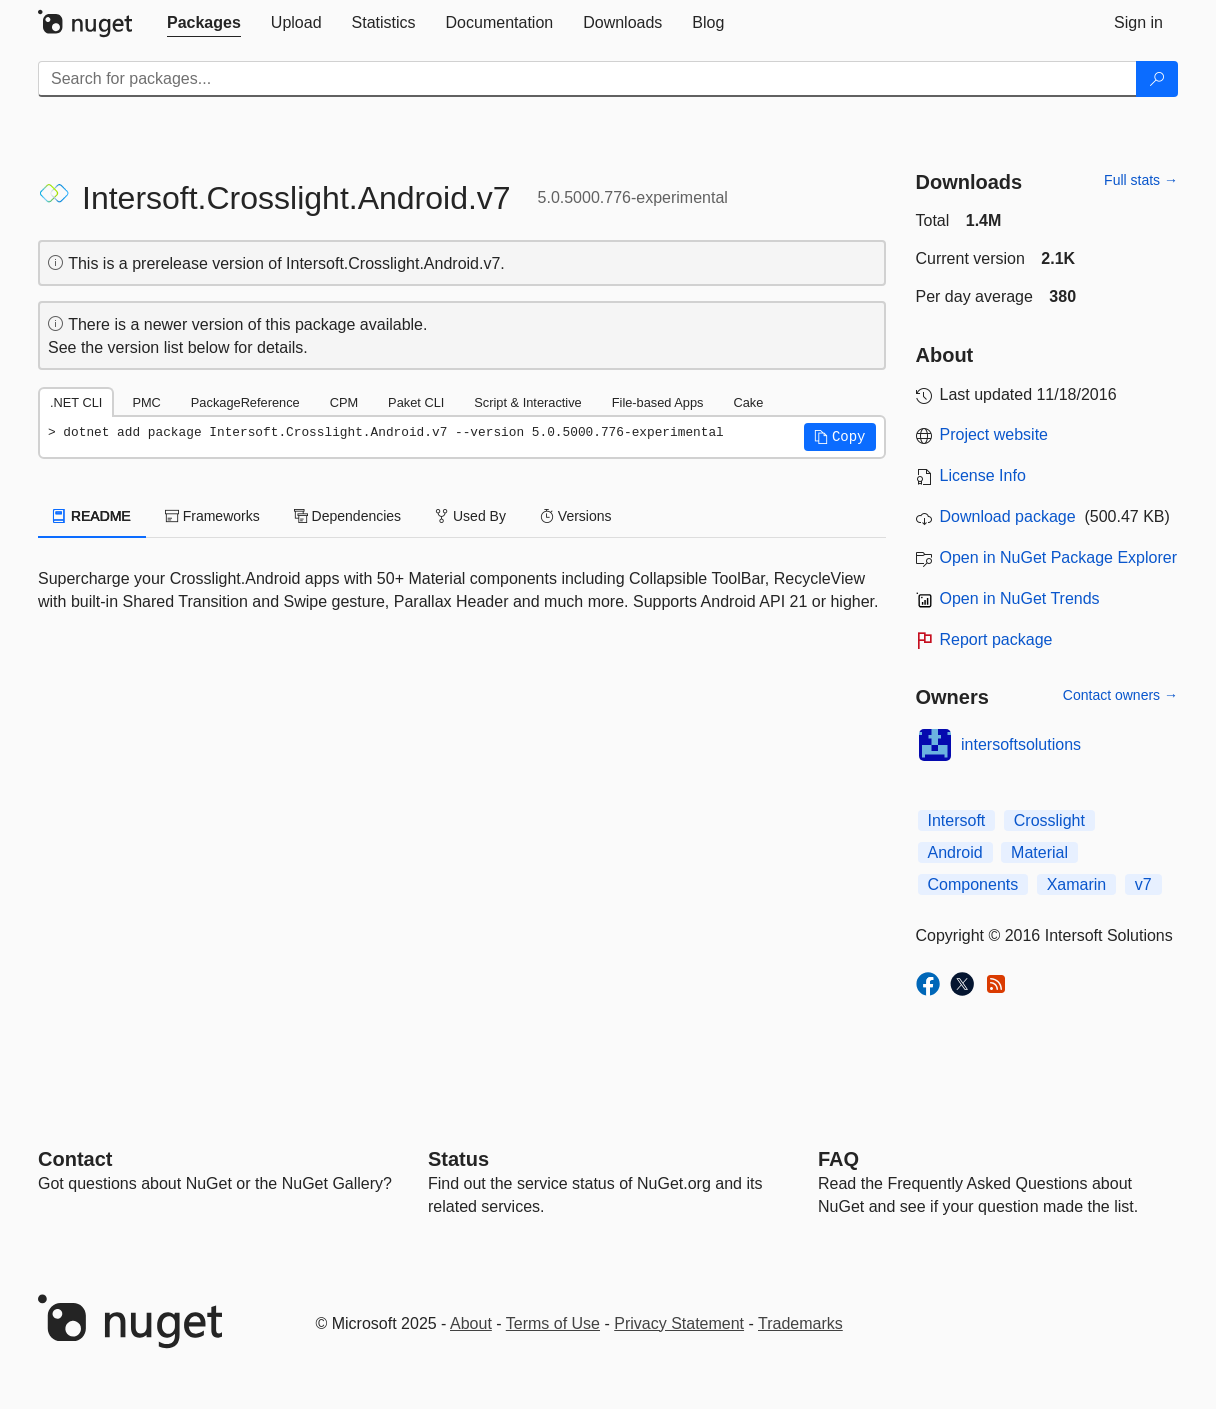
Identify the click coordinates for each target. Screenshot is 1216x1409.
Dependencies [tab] (347, 516)
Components (973, 884)
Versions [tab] (576, 516)
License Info (983, 475)
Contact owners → (1120, 695)
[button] (840, 437)
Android (955, 852)
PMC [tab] (146, 402)
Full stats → (1141, 180)
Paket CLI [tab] (416, 402)
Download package (1008, 516)
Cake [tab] (748, 402)
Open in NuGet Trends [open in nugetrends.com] (1020, 598)
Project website (994, 434)
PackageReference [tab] (245, 402)
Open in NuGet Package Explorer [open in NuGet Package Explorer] (1058, 557)
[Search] (1157, 79)
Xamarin (1077, 884)
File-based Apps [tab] (658, 402)
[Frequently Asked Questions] (838, 1159)
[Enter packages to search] (587, 79)
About (471, 1323)
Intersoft (957, 820)
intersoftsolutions (1021, 744)
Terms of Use (553, 1323)
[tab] (204, 23)
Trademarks (800, 1323)
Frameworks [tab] (212, 516)
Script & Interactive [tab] (527, 402)
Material (1039, 852)
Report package (996, 639)
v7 (1143, 884)
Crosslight (1049, 820)
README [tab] (92, 516)
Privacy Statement (679, 1323)
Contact (75, 1159)
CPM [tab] (344, 402)
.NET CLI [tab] (76, 402)
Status (458, 1159)
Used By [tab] (470, 516)
